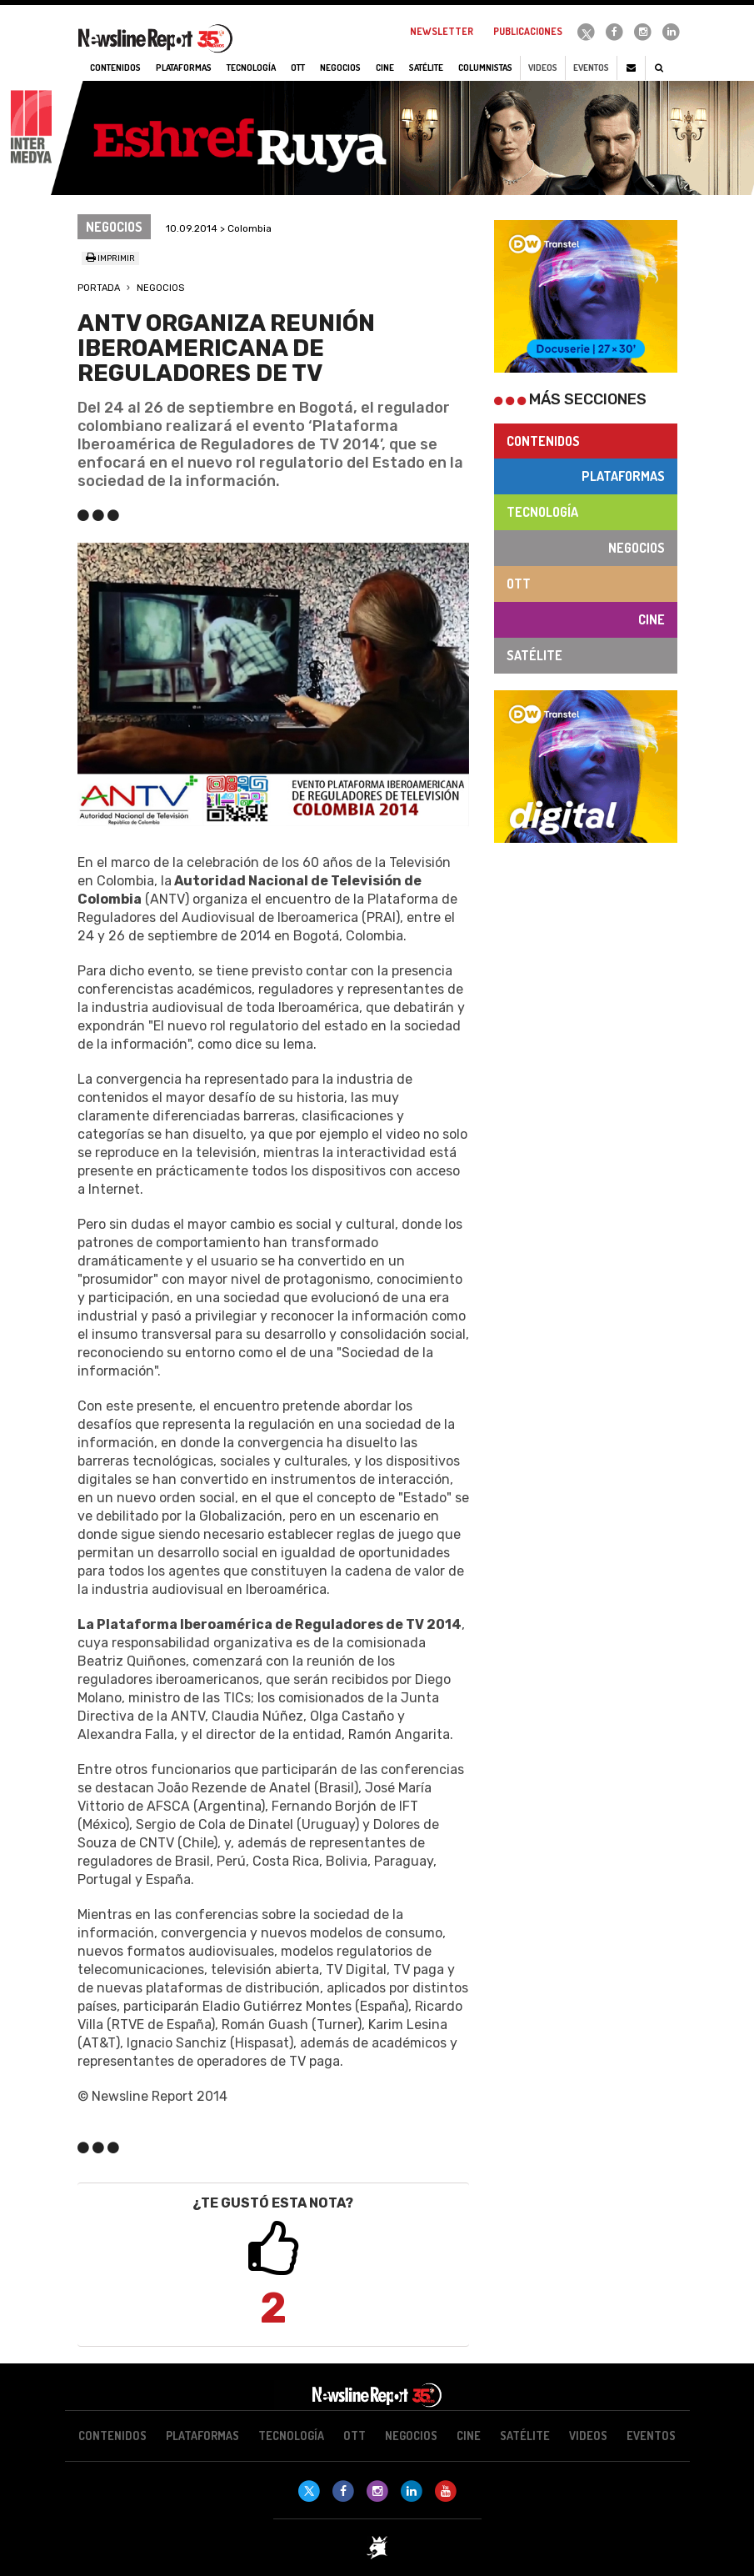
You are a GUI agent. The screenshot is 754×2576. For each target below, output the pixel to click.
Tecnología (542, 512)
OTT (519, 583)
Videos (542, 67)
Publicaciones (527, 31)
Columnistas (485, 67)
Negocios (160, 288)
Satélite (534, 655)
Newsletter (441, 31)
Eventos (591, 67)
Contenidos (543, 441)
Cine (651, 619)
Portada (98, 288)
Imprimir (110, 258)
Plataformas (623, 476)
